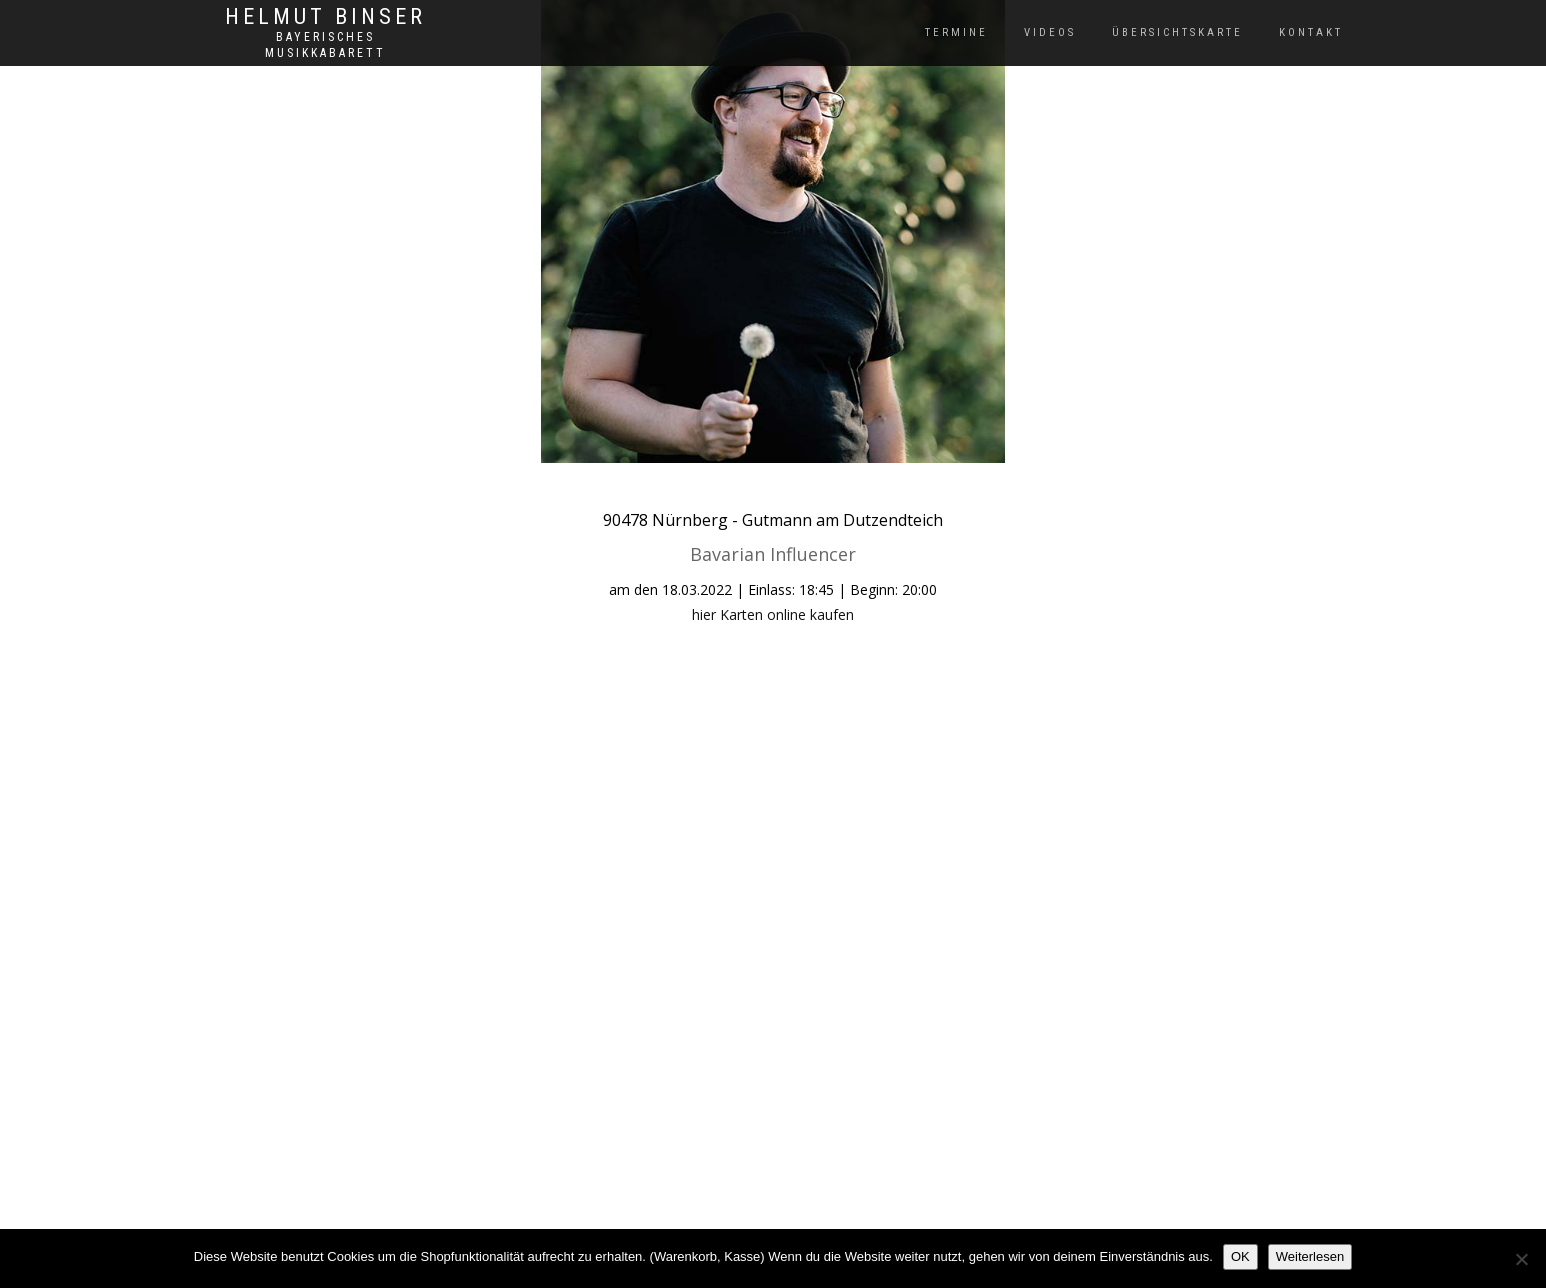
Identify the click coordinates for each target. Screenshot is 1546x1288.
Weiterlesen (1310, 1256)
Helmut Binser (325, 17)
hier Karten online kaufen (773, 614)
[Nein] (1521, 1259)
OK (1240, 1256)
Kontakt (1311, 32)
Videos (1050, 32)
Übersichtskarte (1177, 32)
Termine (956, 32)
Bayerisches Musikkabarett (325, 45)
